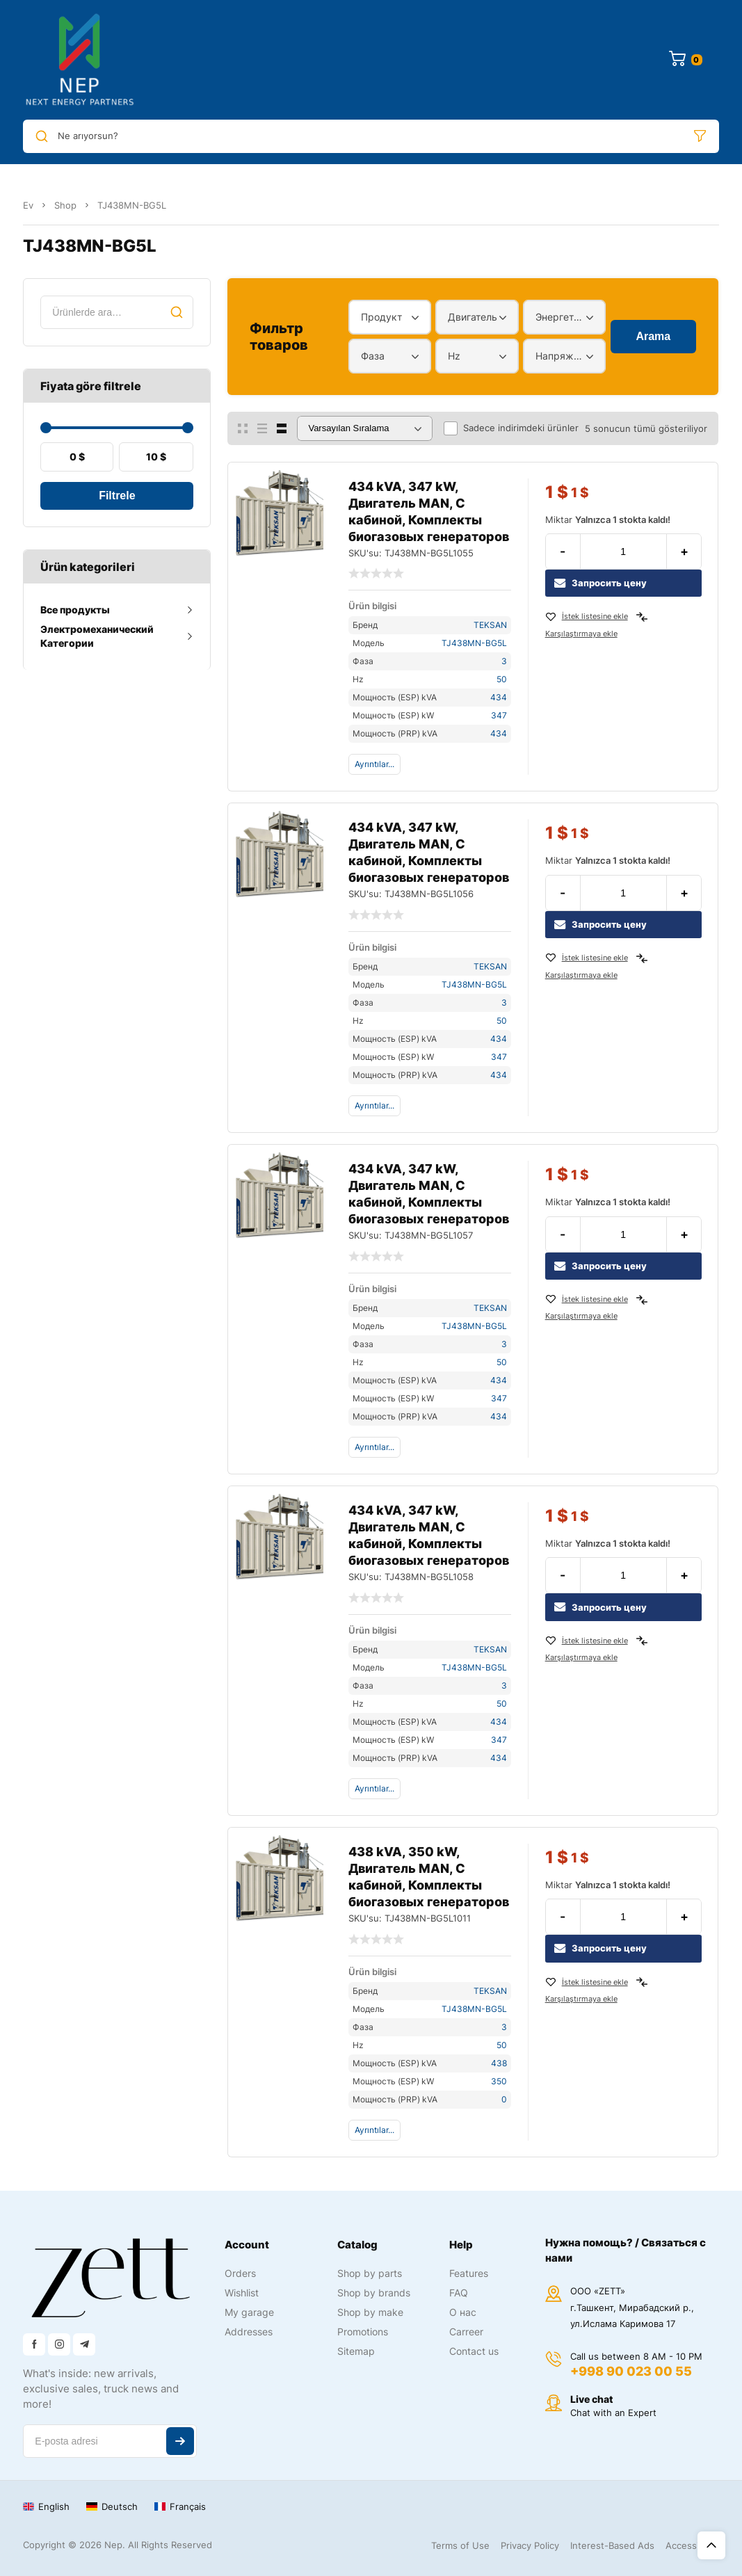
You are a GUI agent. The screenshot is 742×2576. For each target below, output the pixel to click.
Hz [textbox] (454, 356)
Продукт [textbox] (381, 317)
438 (499, 2063)
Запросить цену (600, 583)
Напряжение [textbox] (560, 356)
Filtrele (117, 495)
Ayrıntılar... (374, 764)
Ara (176, 312)
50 (502, 679)
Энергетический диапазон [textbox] (560, 317)
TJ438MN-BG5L (474, 643)
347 (499, 715)
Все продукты (75, 609)
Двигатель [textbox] (472, 317)
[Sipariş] (365, 428)
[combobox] (389, 317)
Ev (28, 205)
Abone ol (180, 2441)
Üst (711, 2545)
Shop (65, 205)
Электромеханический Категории (97, 636)
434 (498, 697)
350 (499, 2081)
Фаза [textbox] (373, 356)
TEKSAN (490, 625)
